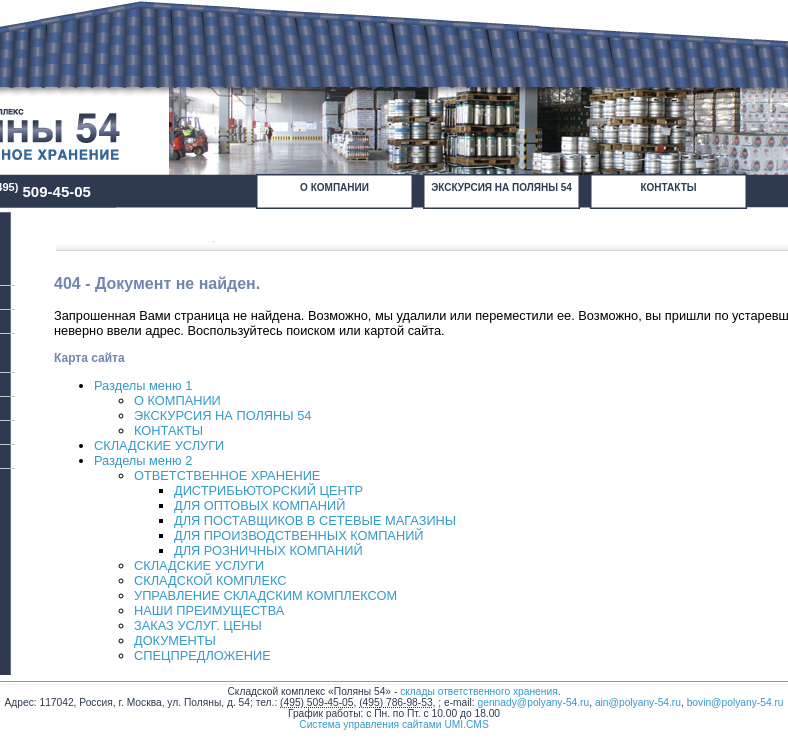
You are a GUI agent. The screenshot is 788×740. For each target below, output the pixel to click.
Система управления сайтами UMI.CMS (393, 724)
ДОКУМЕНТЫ (175, 640)
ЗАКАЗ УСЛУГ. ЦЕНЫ (198, 625)
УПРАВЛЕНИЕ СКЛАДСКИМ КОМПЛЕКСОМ (265, 595)
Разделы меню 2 (143, 460)
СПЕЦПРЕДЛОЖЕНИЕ (202, 655)
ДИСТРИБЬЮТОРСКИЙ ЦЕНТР (268, 490)
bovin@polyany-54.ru (735, 702)
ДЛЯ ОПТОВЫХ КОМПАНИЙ (259, 505)
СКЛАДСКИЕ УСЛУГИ (159, 445)
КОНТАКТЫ (668, 187)
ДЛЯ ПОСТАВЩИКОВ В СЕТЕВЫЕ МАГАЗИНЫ (315, 520)
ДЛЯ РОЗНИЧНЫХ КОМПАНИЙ (268, 550)
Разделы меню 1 (143, 385)
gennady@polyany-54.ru (534, 702)
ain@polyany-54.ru (638, 702)
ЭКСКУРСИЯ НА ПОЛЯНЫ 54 (501, 187)
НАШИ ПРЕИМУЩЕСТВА (209, 610)
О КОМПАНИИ (334, 187)
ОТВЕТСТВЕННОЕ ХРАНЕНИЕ (227, 475)
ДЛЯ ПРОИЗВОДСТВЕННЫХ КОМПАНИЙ (299, 535)
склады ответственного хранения (479, 691)
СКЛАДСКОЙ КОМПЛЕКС (210, 580)
